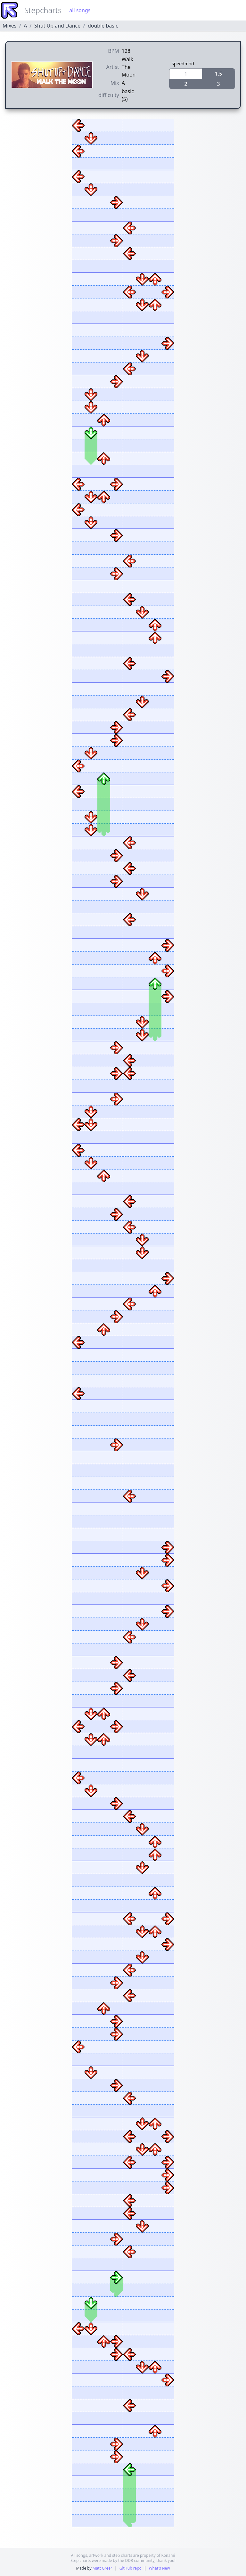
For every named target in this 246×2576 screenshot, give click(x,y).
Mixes (9, 25)
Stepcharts (43, 10)
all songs (79, 10)
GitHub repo (130, 2568)
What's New (159, 2568)
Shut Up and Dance (57, 25)
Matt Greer (102, 2568)
